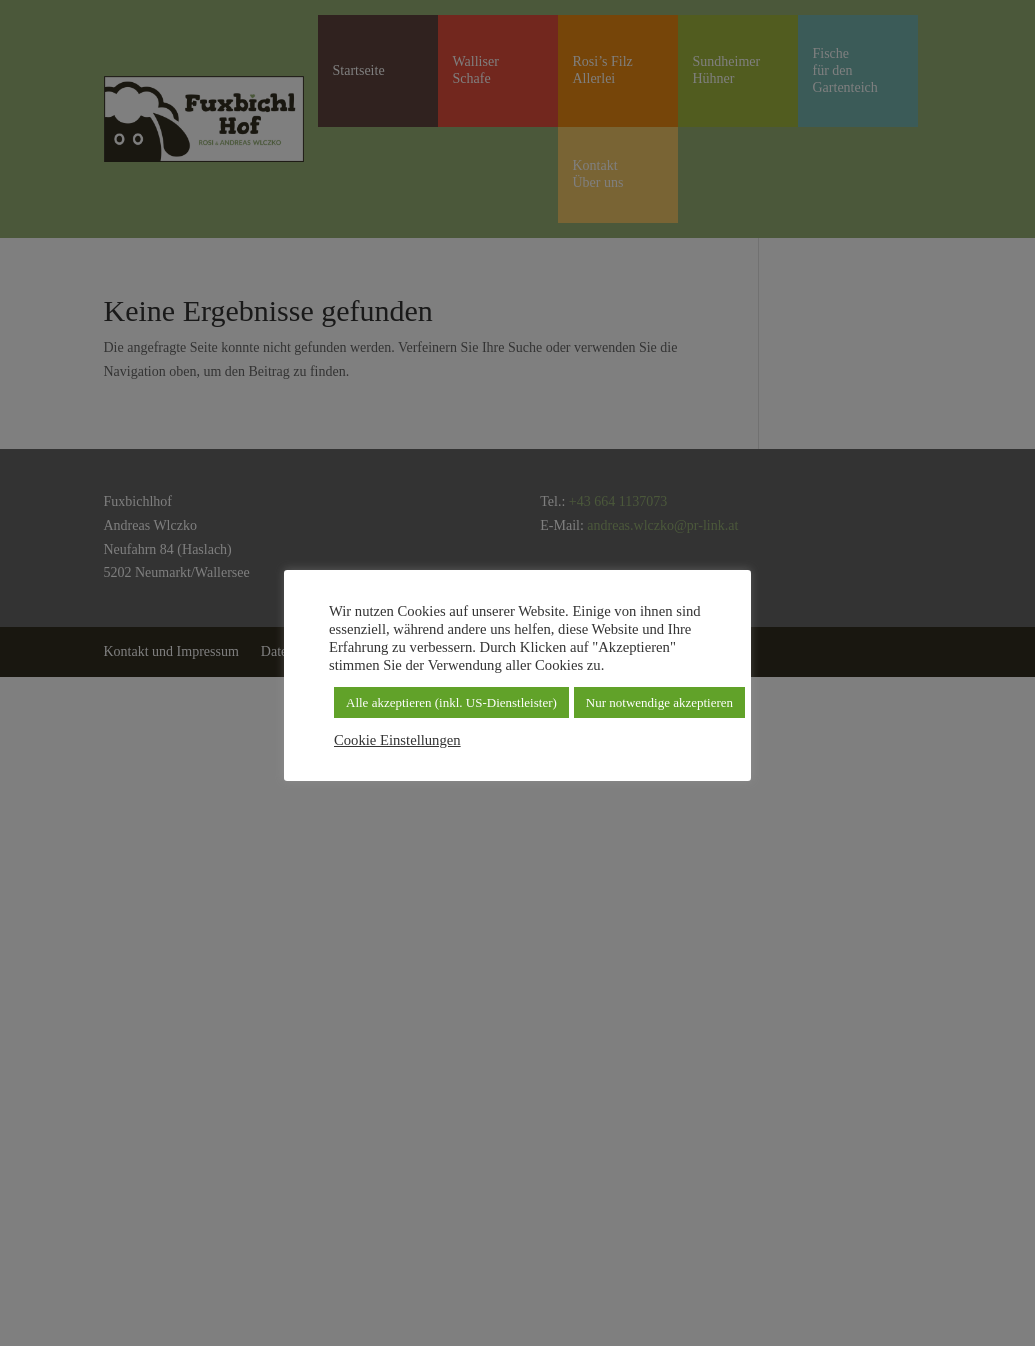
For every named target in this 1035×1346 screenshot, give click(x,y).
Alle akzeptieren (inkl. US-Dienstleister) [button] (451, 702)
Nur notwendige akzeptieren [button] (659, 702)
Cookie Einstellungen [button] (397, 740)
